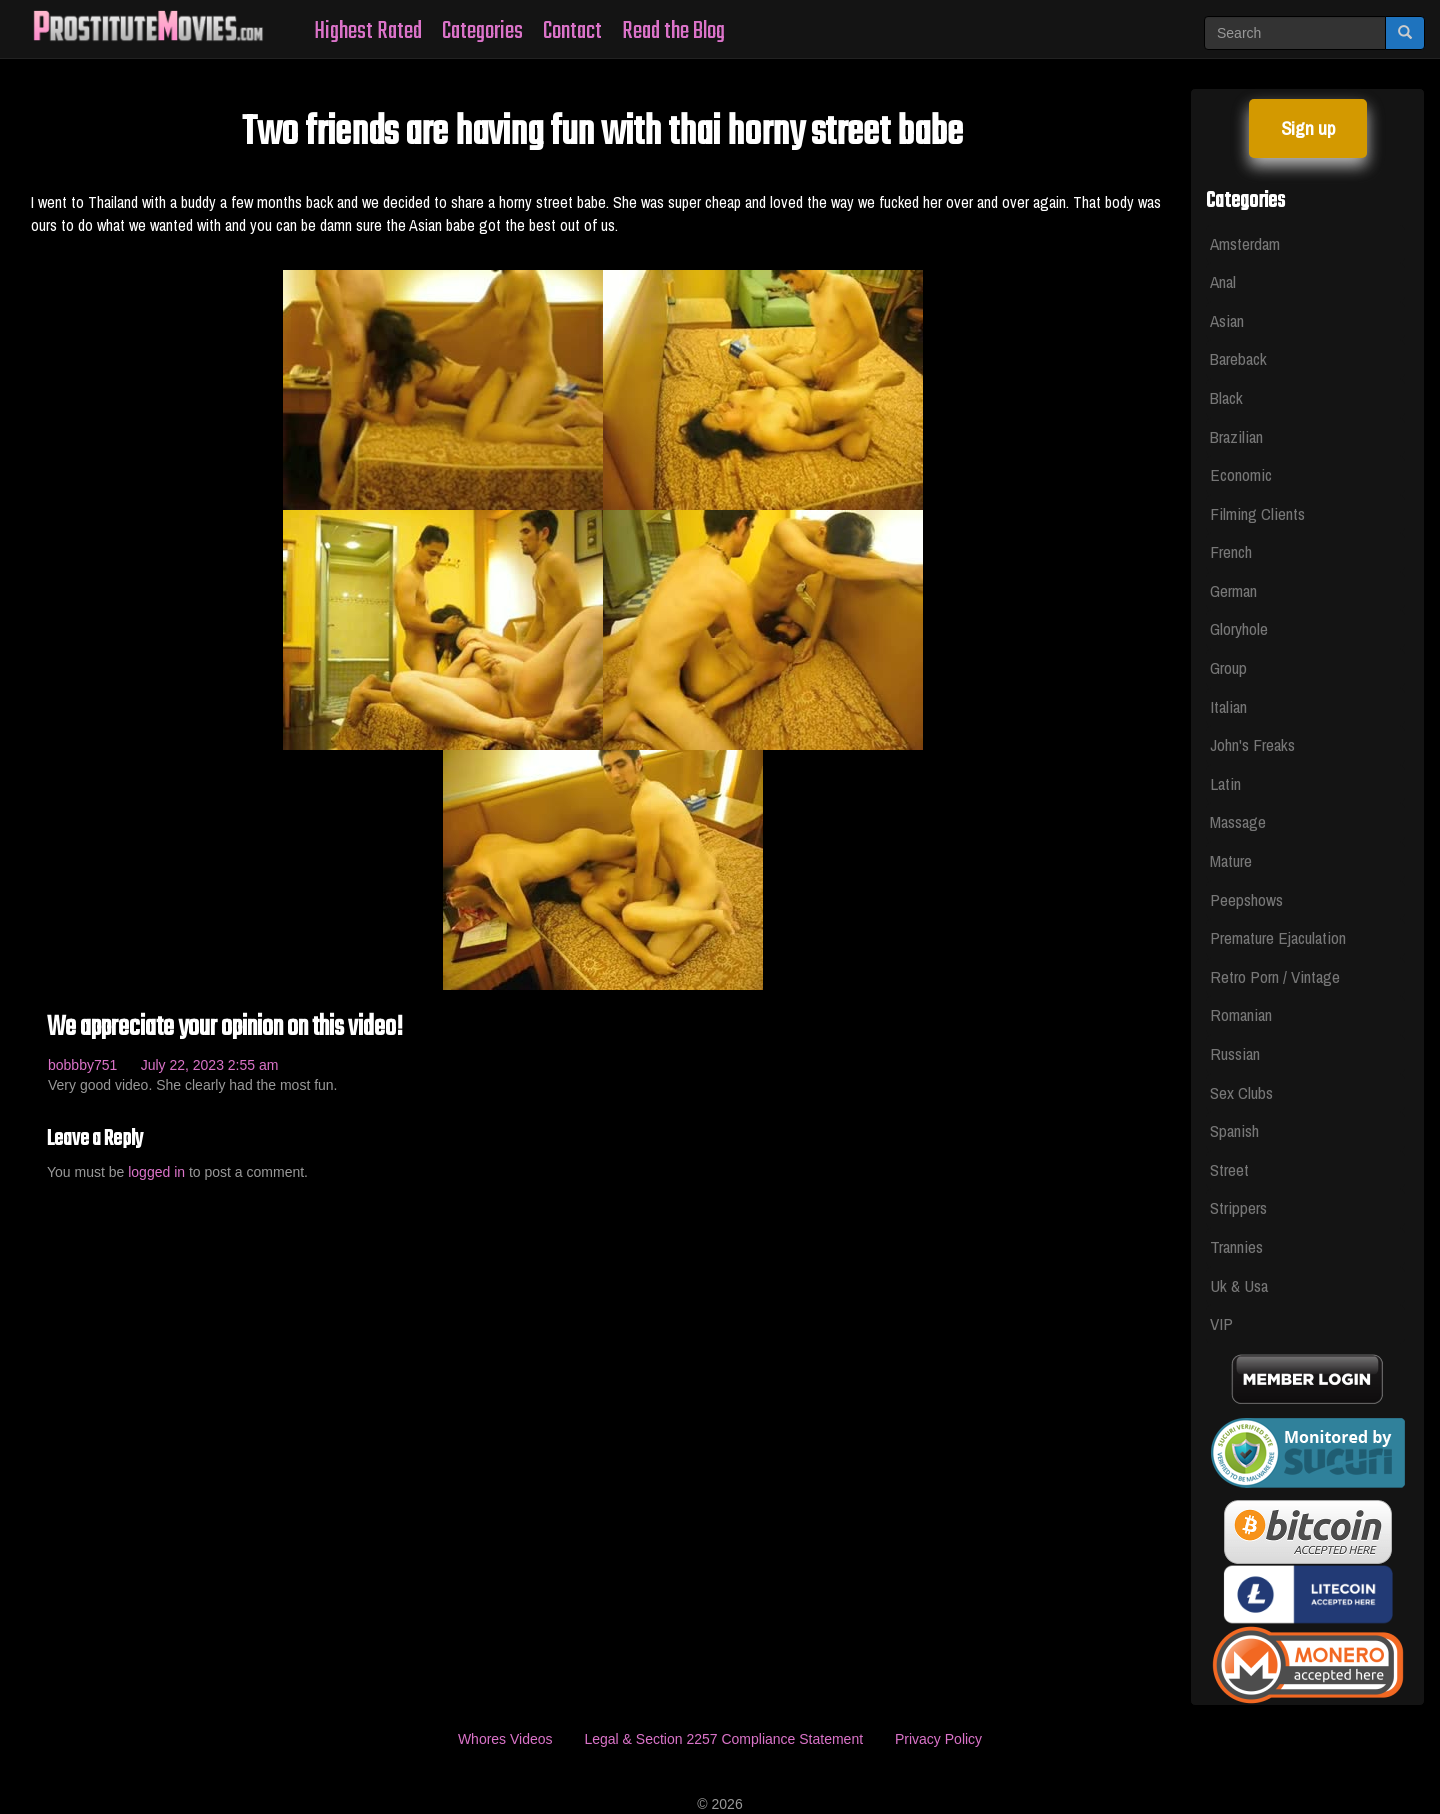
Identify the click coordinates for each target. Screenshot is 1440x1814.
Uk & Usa (1239, 1285)
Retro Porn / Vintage (1275, 976)
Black (1226, 397)
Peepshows (1246, 899)
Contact (572, 31)
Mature (1231, 860)
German (1233, 590)
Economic (1241, 474)
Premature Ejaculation (1278, 937)
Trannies (1236, 1246)
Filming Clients (1257, 513)
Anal (1223, 281)
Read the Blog (673, 31)
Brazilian (1236, 436)
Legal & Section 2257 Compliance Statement (723, 1739)
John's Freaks (1252, 744)
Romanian (1241, 1014)
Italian (1228, 706)
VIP (1221, 1323)
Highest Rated (368, 31)
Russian (1235, 1053)
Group (1228, 667)
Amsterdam (1245, 243)
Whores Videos (505, 1739)
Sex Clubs (1241, 1092)
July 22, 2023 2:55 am (210, 1065)
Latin (1225, 783)
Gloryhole (1239, 628)
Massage (1238, 821)
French (1231, 551)
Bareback (1238, 358)
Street (1229, 1169)
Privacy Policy (938, 1739)
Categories (482, 31)
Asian (1227, 320)
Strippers (1238, 1207)
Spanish (1234, 1130)
